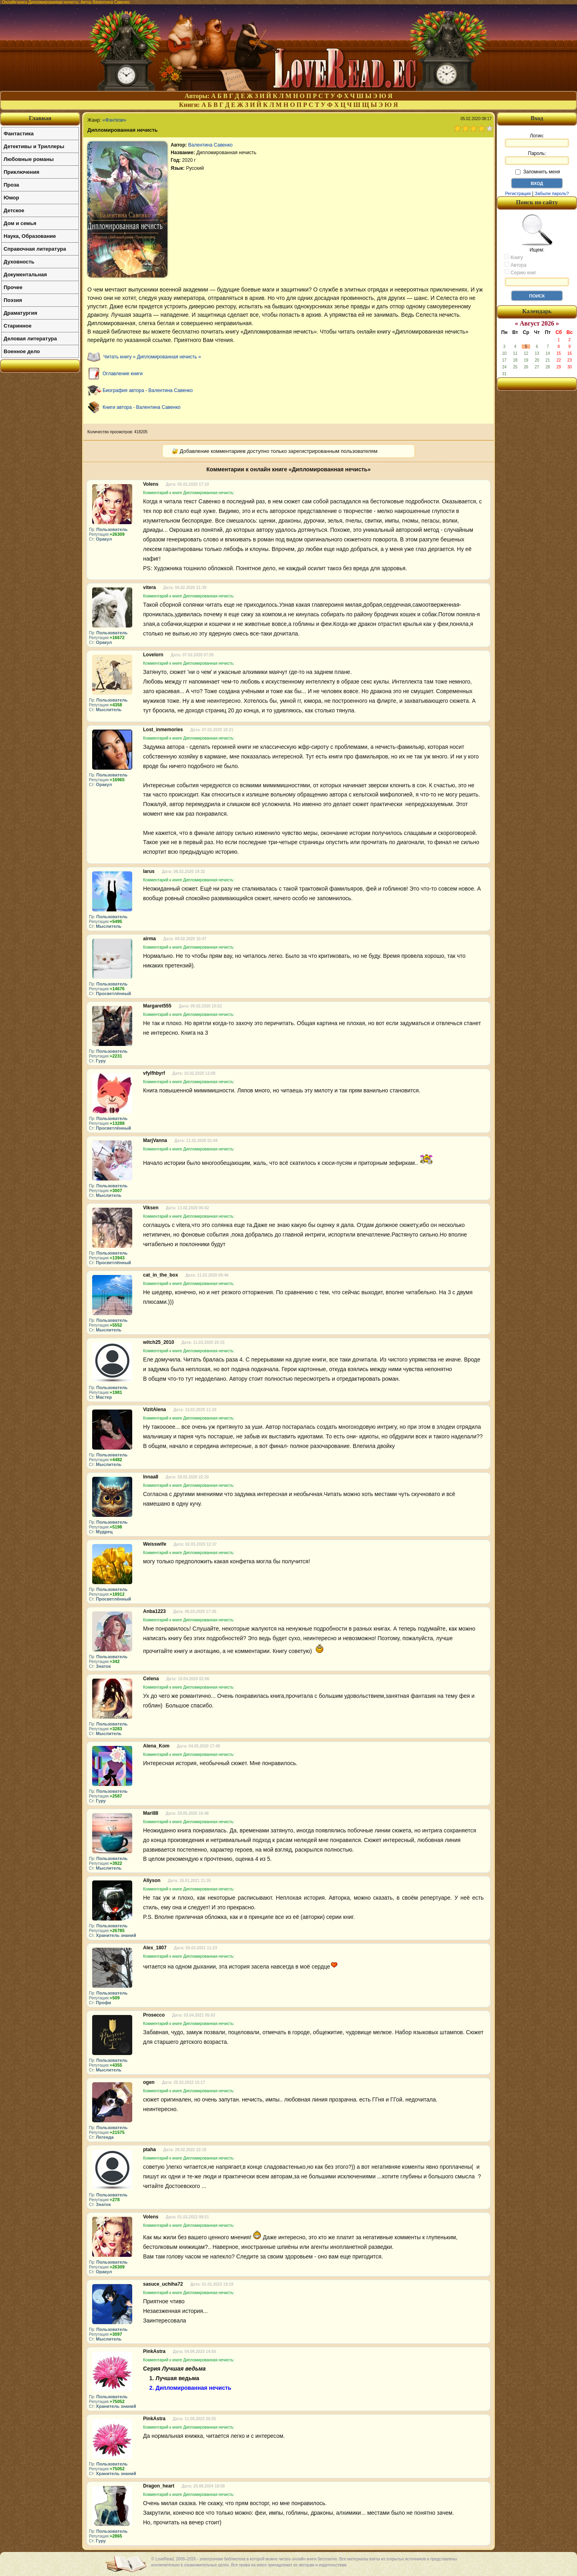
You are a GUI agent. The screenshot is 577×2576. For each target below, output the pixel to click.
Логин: (537, 140)
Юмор (11, 198)
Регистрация (518, 193)
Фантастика (19, 134)
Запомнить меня (537, 172)
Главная (40, 118)
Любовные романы (29, 159)
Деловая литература (30, 339)
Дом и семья (20, 223)
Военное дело (22, 351)
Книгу (513, 257)
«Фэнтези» (114, 120)
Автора (515, 264)
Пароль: (537, 158)
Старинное (18, 326)
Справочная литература (35, 249)
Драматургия (20, 313)
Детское (14, 210)
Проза (11, 185)
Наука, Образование (30, 236)
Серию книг (520, 272)
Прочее (13, 287)
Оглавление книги (123, 373)
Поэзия (13, 300)
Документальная (25, 274)
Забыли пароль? (552, 193)
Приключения (21, 172)
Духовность (19, 262)
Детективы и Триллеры (34, 146)
